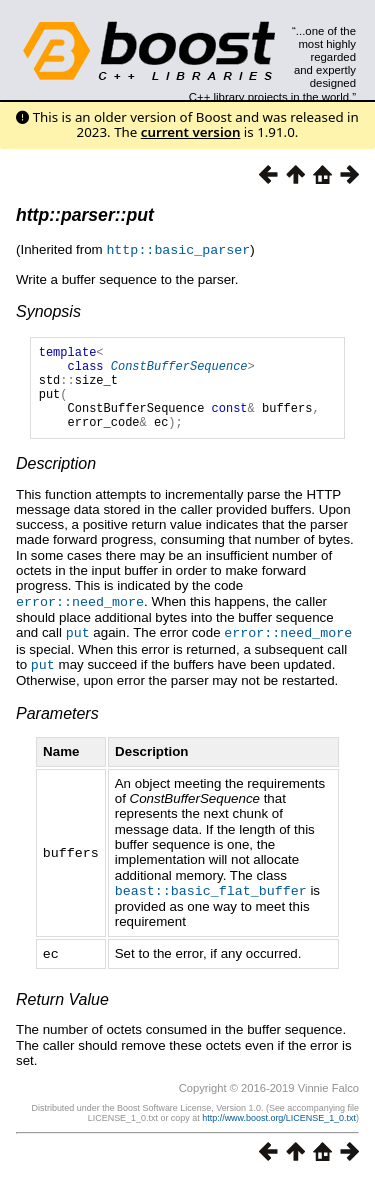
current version (191, 132)
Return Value (62, 1011)
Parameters (57, 727)
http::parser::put (85, 215)
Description (56, 480)
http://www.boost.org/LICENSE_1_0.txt (279, 1130)
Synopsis (48, 310)
